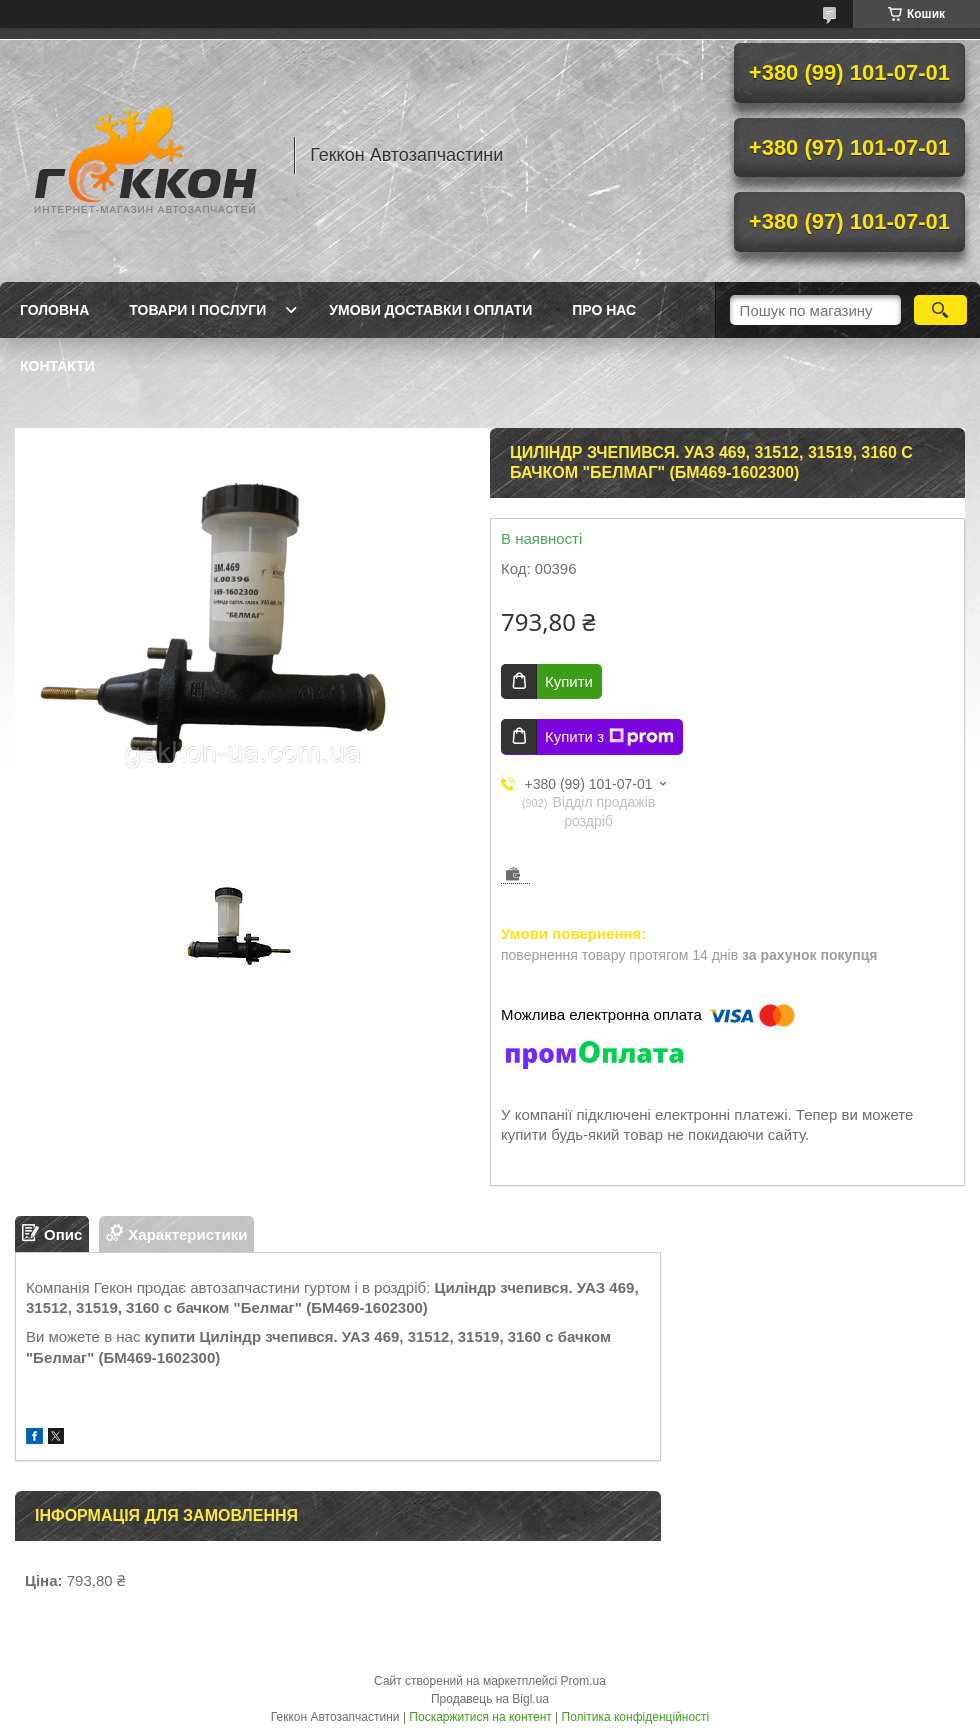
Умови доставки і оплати (430, 310)
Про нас (604, 310)
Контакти (57, 366)
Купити (569, 681)
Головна (54, 310)
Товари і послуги (197, 310)
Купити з (609, 737)
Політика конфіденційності (636, 1717)
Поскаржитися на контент (480, 1717)
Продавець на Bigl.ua (490, 1699)
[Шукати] (940, 310)
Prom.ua (583, 1681)
